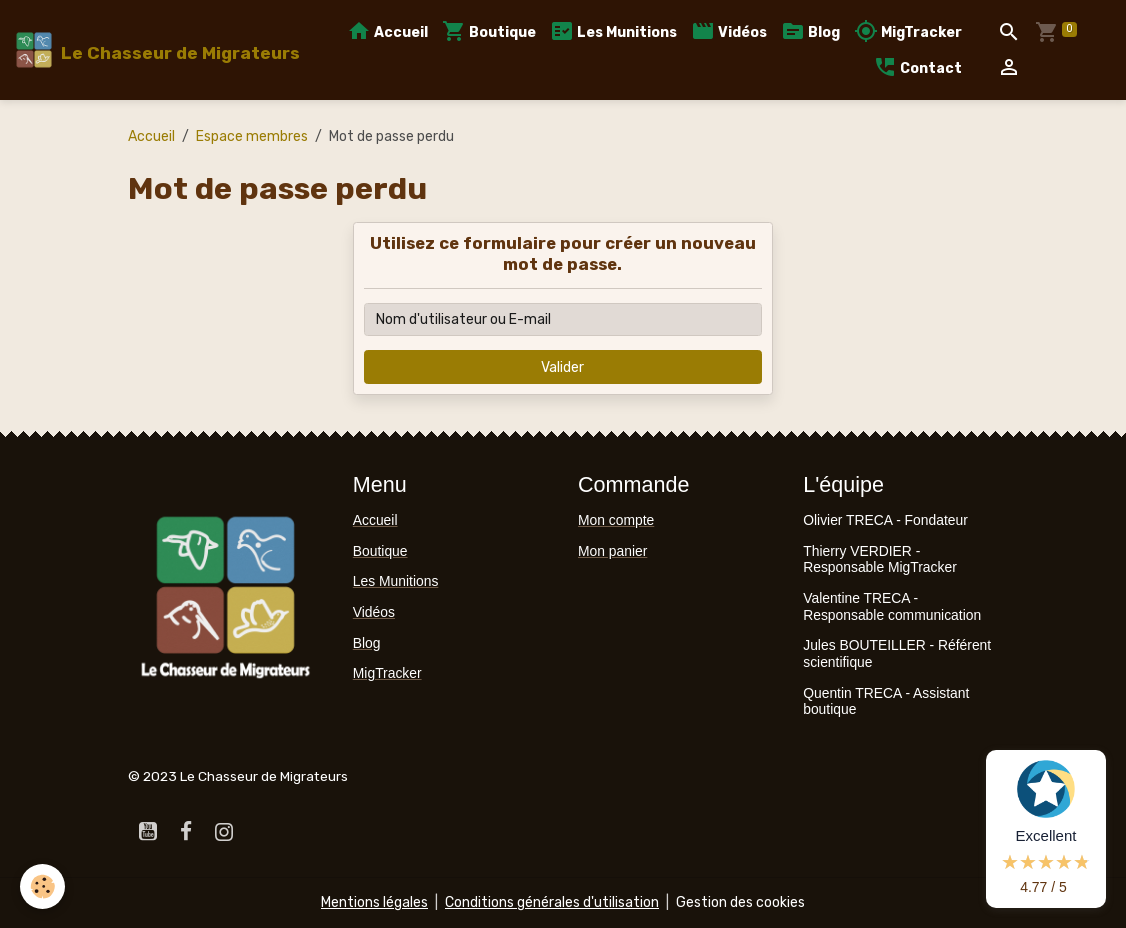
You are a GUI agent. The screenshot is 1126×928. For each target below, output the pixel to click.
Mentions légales (374, 902)
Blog (810, 31)
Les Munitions (613, 31)
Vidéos (729, 31)
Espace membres (252, 136)
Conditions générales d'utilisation (552, 902)
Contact (917, 67)
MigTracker (908, 31)
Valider (562, 367)
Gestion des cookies (740, 902)
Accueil (387, 31)
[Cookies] (42, 886)
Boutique (489, 31)
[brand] (146, 50)
